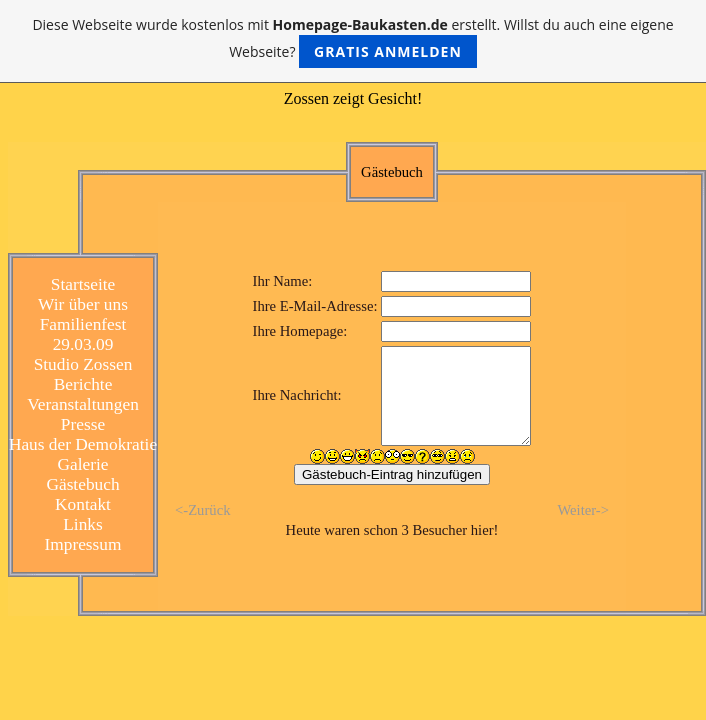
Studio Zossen (83, 364)
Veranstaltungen (83, 404)
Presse (83, 424)
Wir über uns (83, 304)
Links (82, 524)
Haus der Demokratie (83, 444)
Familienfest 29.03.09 (83, 334)
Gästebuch (82, 484)
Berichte (83, 384)
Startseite (83, 284)
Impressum (82, 544)
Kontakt (83, 504)
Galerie (83, 464)
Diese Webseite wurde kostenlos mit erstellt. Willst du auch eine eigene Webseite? (352, 41)
